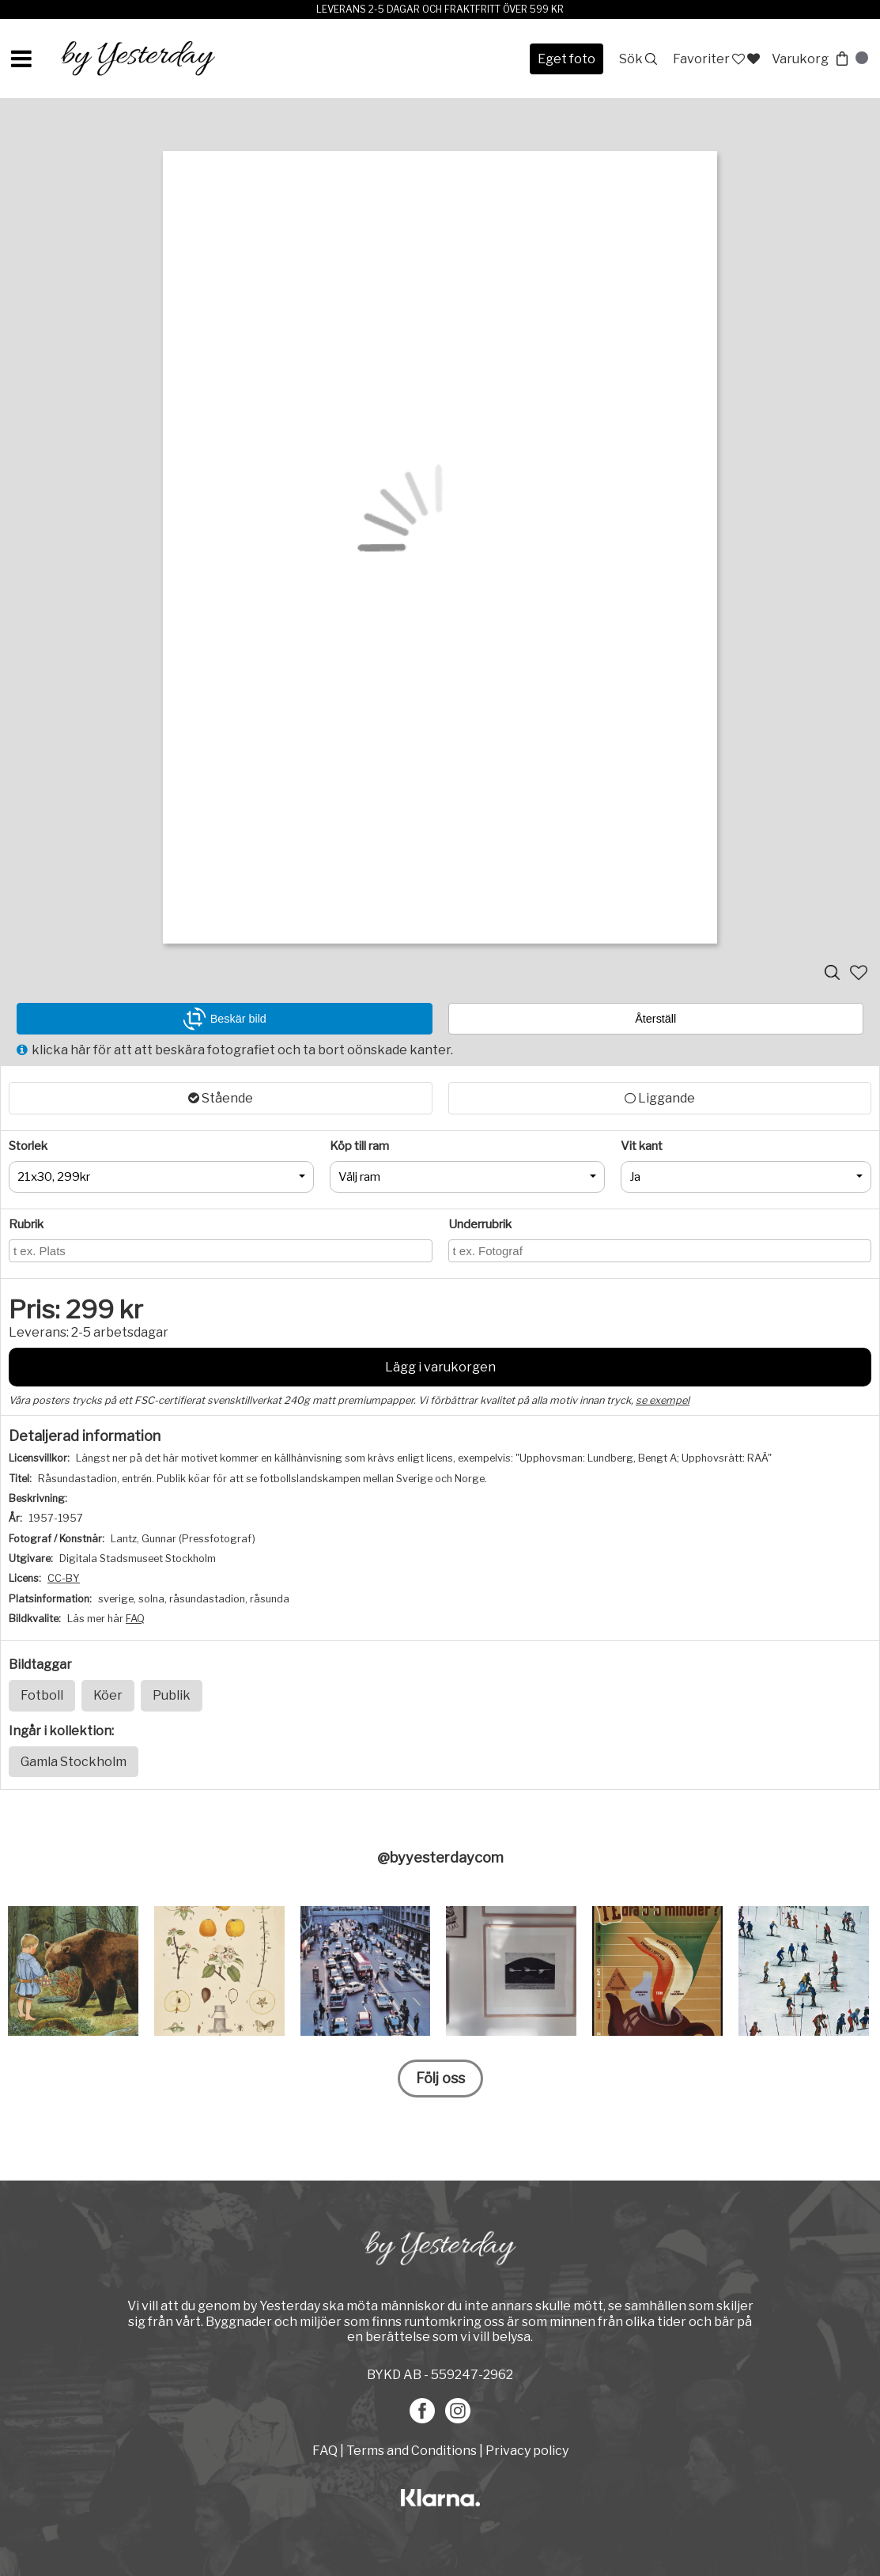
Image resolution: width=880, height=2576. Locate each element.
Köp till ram (359, 1146)
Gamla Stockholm (74, 1761)
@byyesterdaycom (440, 1857)
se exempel (662, 1400)
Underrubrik (480, 1224)
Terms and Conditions (411, 2450)
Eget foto (566, 58)
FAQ (135, 1619)
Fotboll (42, 1695)
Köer (108, 1695)
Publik (172, 1695)
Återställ (655, 1018)
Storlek (28, 1146)
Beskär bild (224, 1019)
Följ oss (440, 2078)
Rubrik (26, 1224)
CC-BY (63, 1578)
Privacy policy (526, 2450)
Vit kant (642, 1146)
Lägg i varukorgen (440, 1367)
